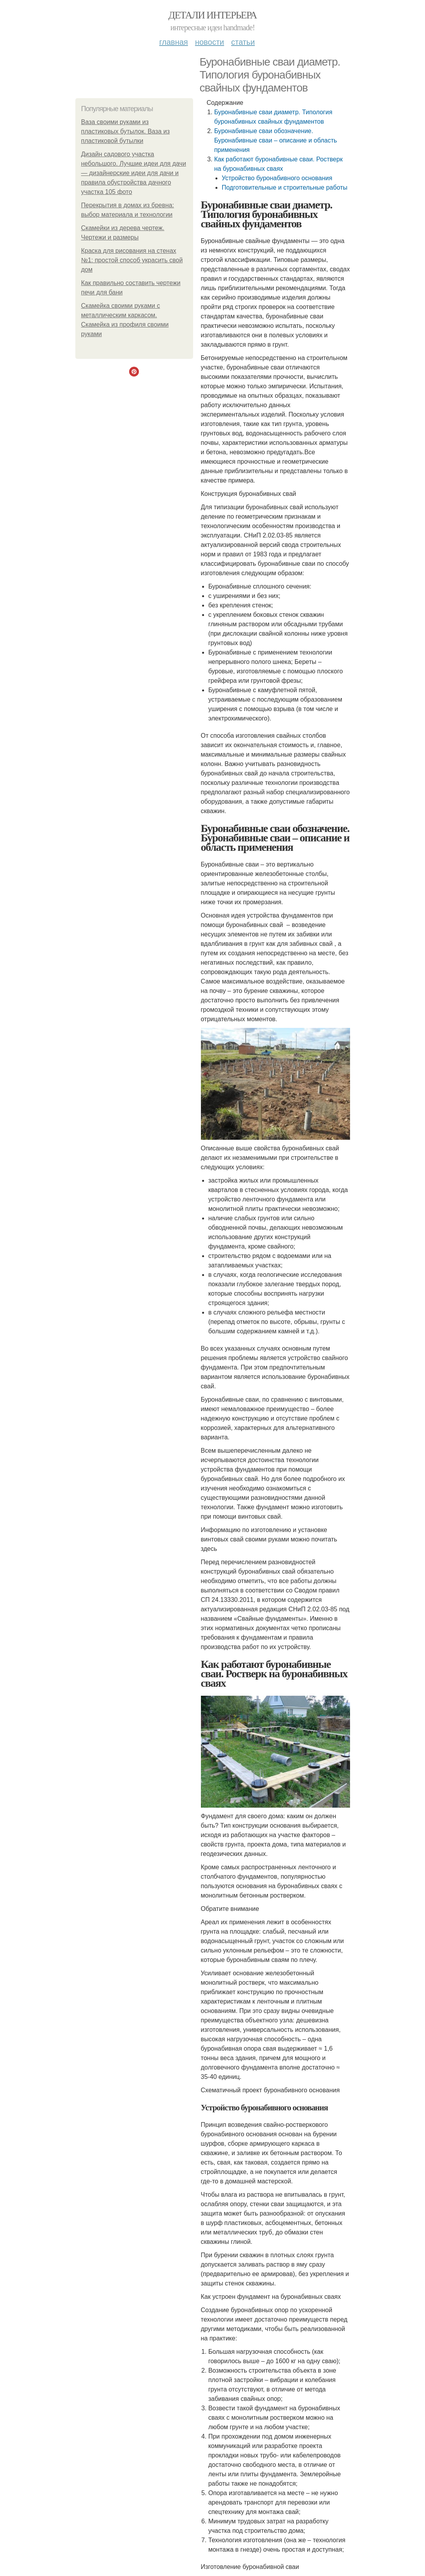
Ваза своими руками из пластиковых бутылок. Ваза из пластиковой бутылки (125, 131)
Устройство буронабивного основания (277, 178)
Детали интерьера (212, 15)
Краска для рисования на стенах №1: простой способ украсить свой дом (132, 260)
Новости (209, 42)
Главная (173, 42)
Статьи (243, 42)
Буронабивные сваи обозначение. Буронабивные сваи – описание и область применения (275, 140)
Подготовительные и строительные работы (284, 187)
